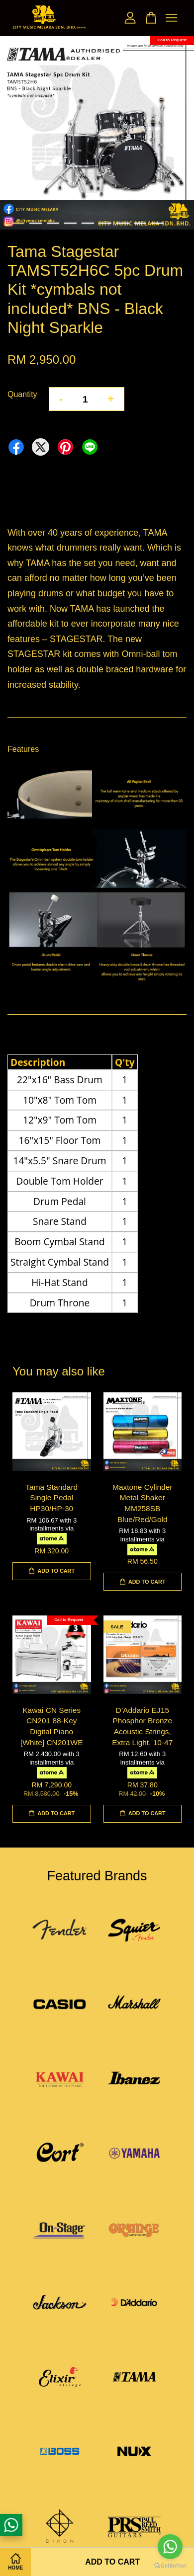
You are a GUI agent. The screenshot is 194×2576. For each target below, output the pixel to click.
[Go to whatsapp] (170, 2546)
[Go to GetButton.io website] (170, 2566)
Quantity (22, 394)
